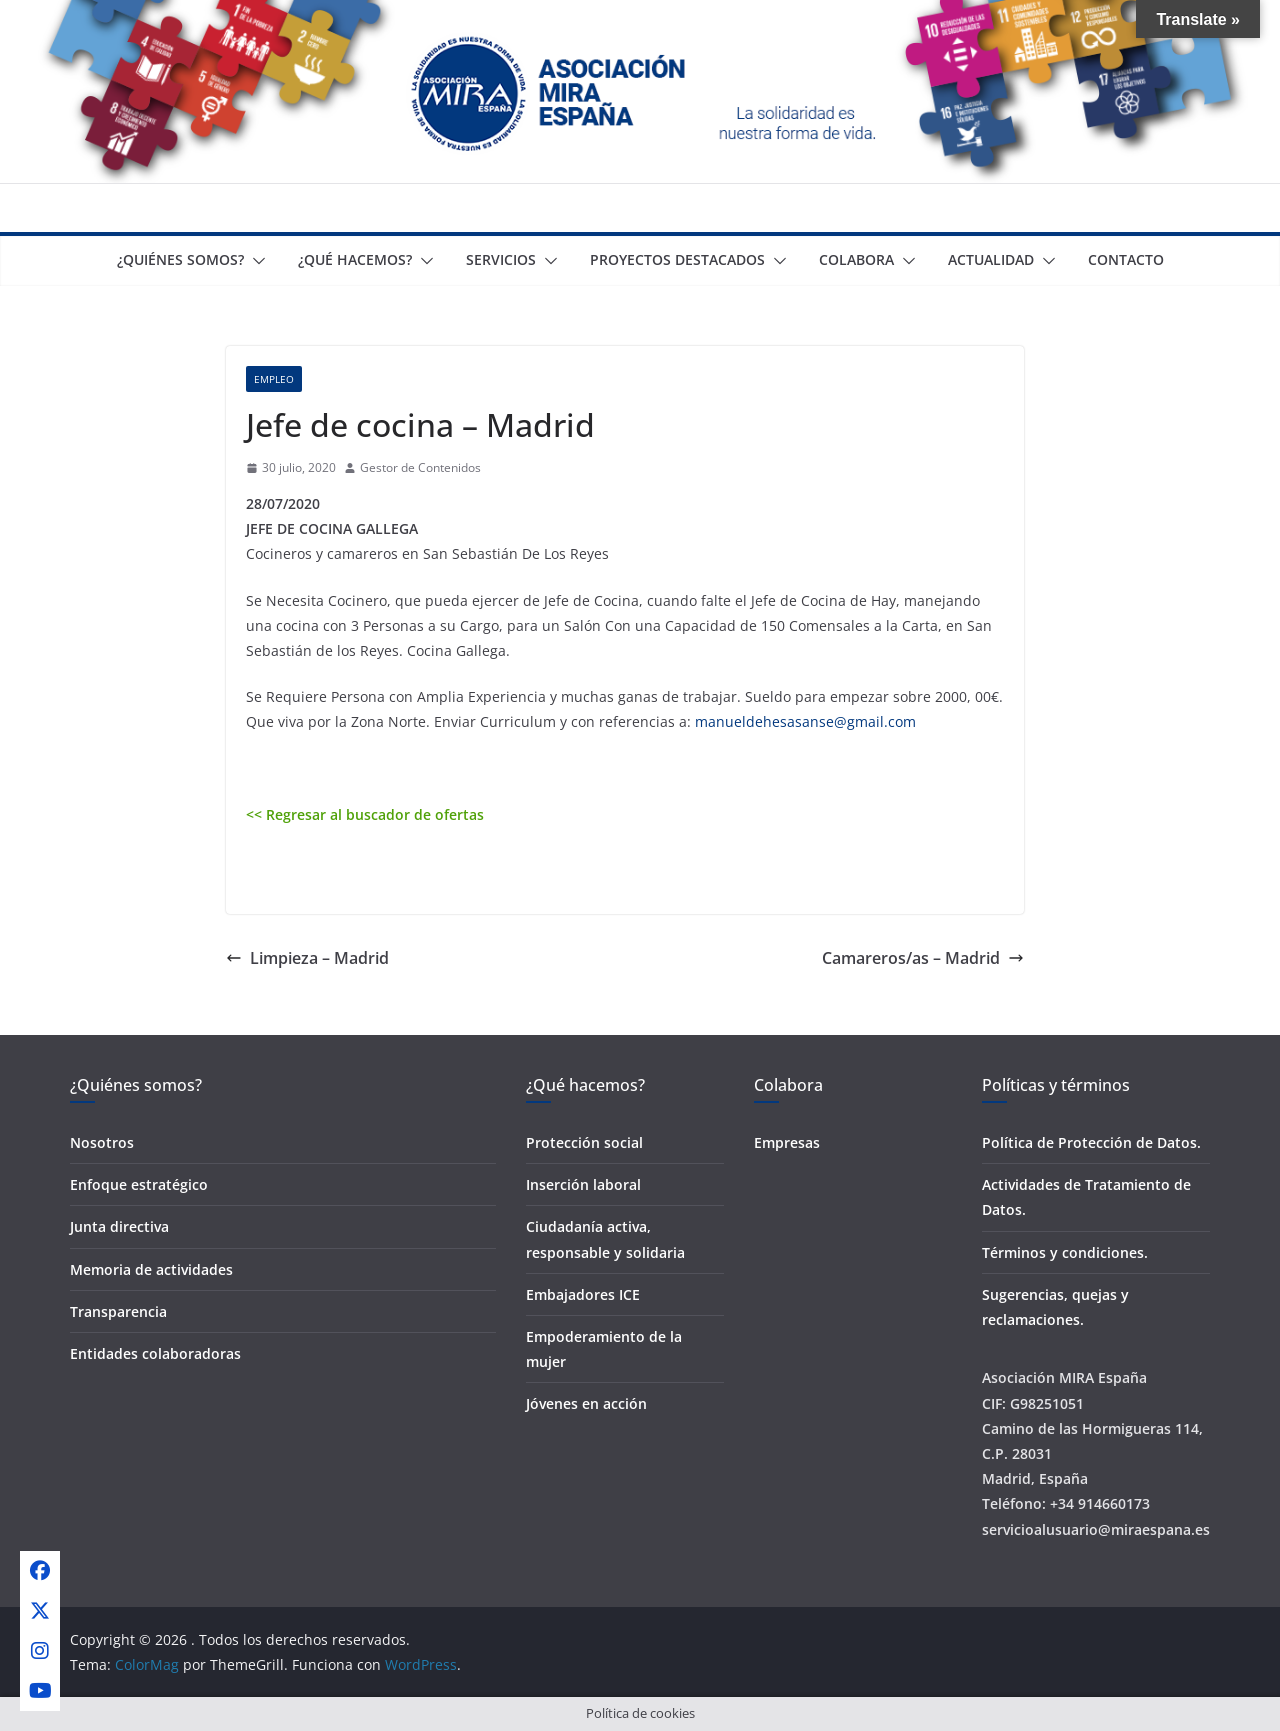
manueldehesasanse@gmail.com (805, 721)
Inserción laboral (583, 1184)
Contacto (1126, 259)
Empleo (274, 379)
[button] (255, 261)
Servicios (501, 259)
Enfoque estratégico (139, 1184)
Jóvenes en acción (586, 1403)
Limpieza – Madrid (307, 958)
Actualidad (991, 259)
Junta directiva (119, 1226)
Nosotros (102, 1142)
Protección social (584, 1142)
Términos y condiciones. (1065, 1252)
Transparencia (118, 1311)
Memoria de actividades (151, 1269)
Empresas (787, 1142)
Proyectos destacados (677, 259)
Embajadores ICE (583, 1294)
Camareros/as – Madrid (923, 958)
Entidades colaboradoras (155, 1353)
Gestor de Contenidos (420, 467)
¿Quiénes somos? (180, 259)
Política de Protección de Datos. (1091, 1142)
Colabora (856, 259)
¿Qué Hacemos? (355, 259)
